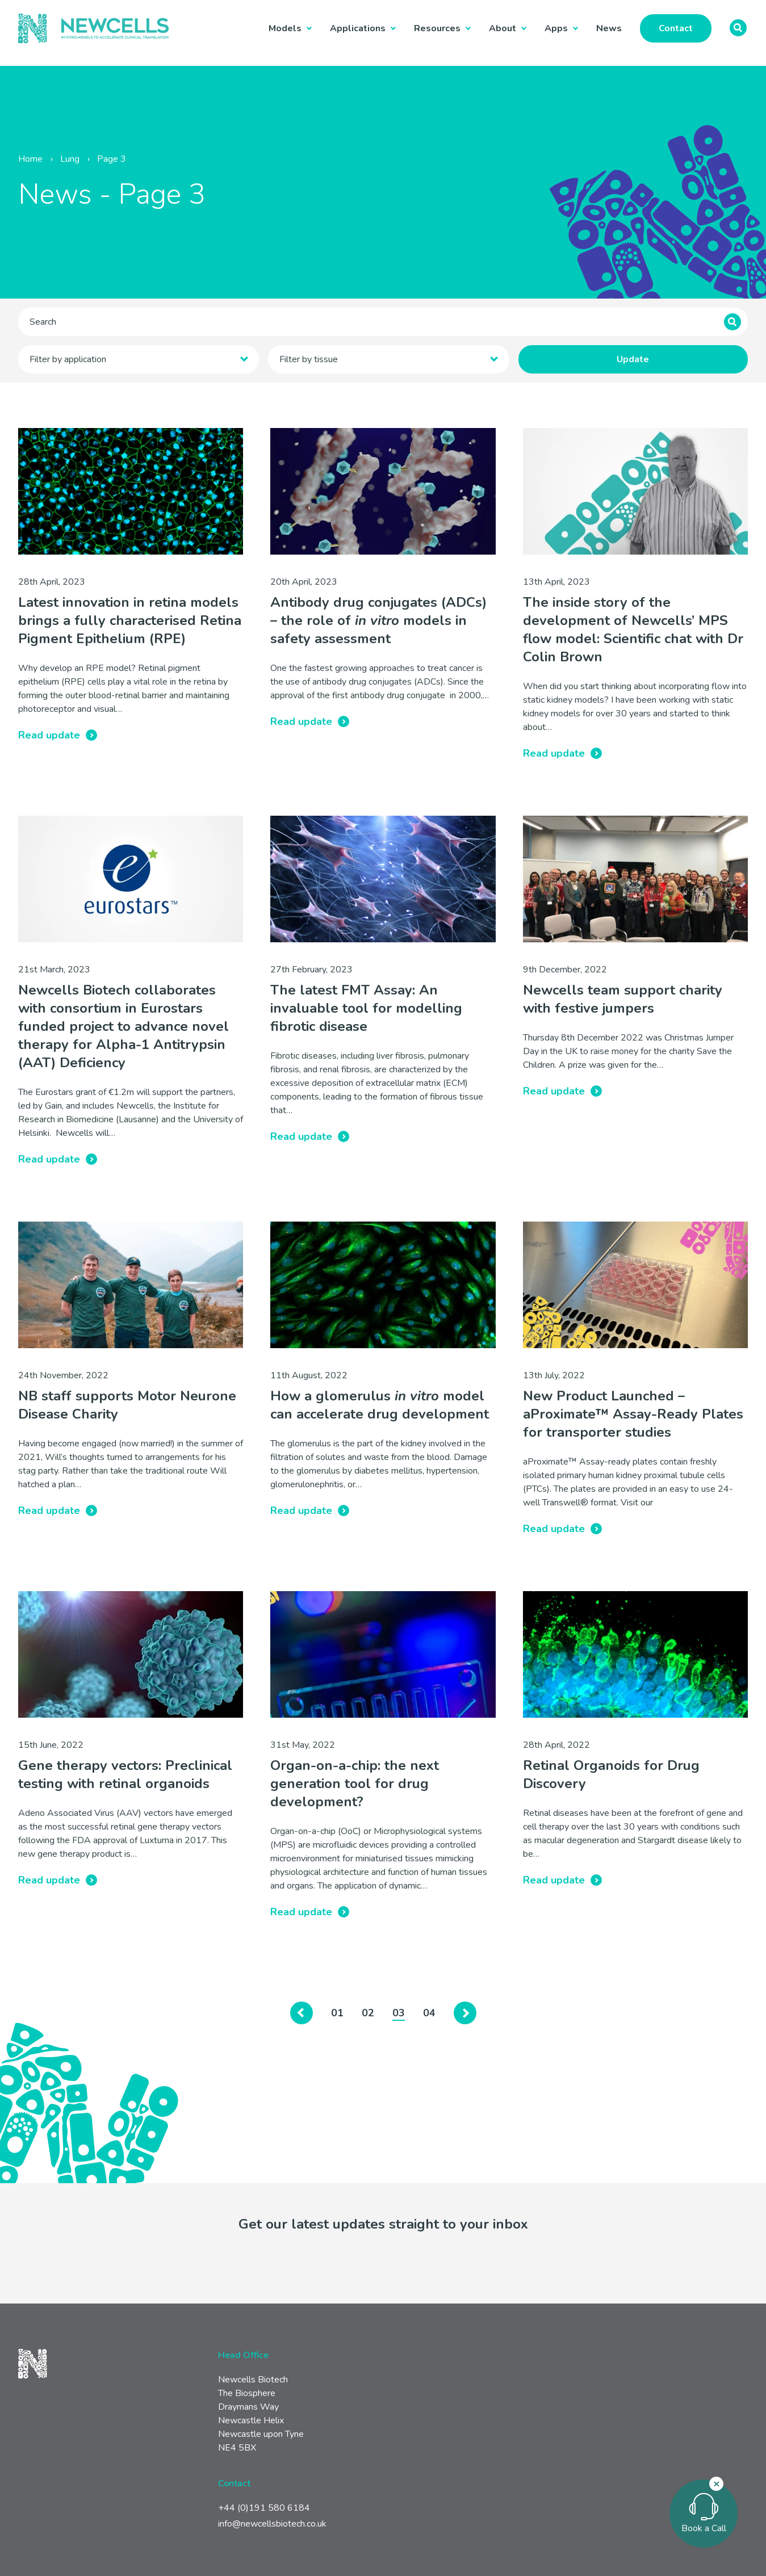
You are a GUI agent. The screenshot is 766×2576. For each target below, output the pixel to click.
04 (429, 2013)
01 (337, 2013)
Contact (676, 28)
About (502, 28)
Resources (437, 28)
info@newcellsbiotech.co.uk (272, 2524)
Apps (556, 28)
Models (285, 28)
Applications (358, 28)
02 (368, 2013)
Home (30, 159)
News (609, 28)
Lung (69, 159)
